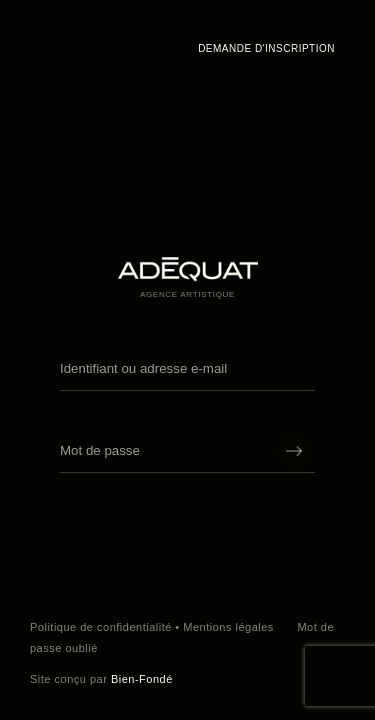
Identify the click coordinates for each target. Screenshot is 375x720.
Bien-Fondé (142, 679)
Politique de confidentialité (101, 627)
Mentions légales (228, 627)
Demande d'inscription (266, 48)
